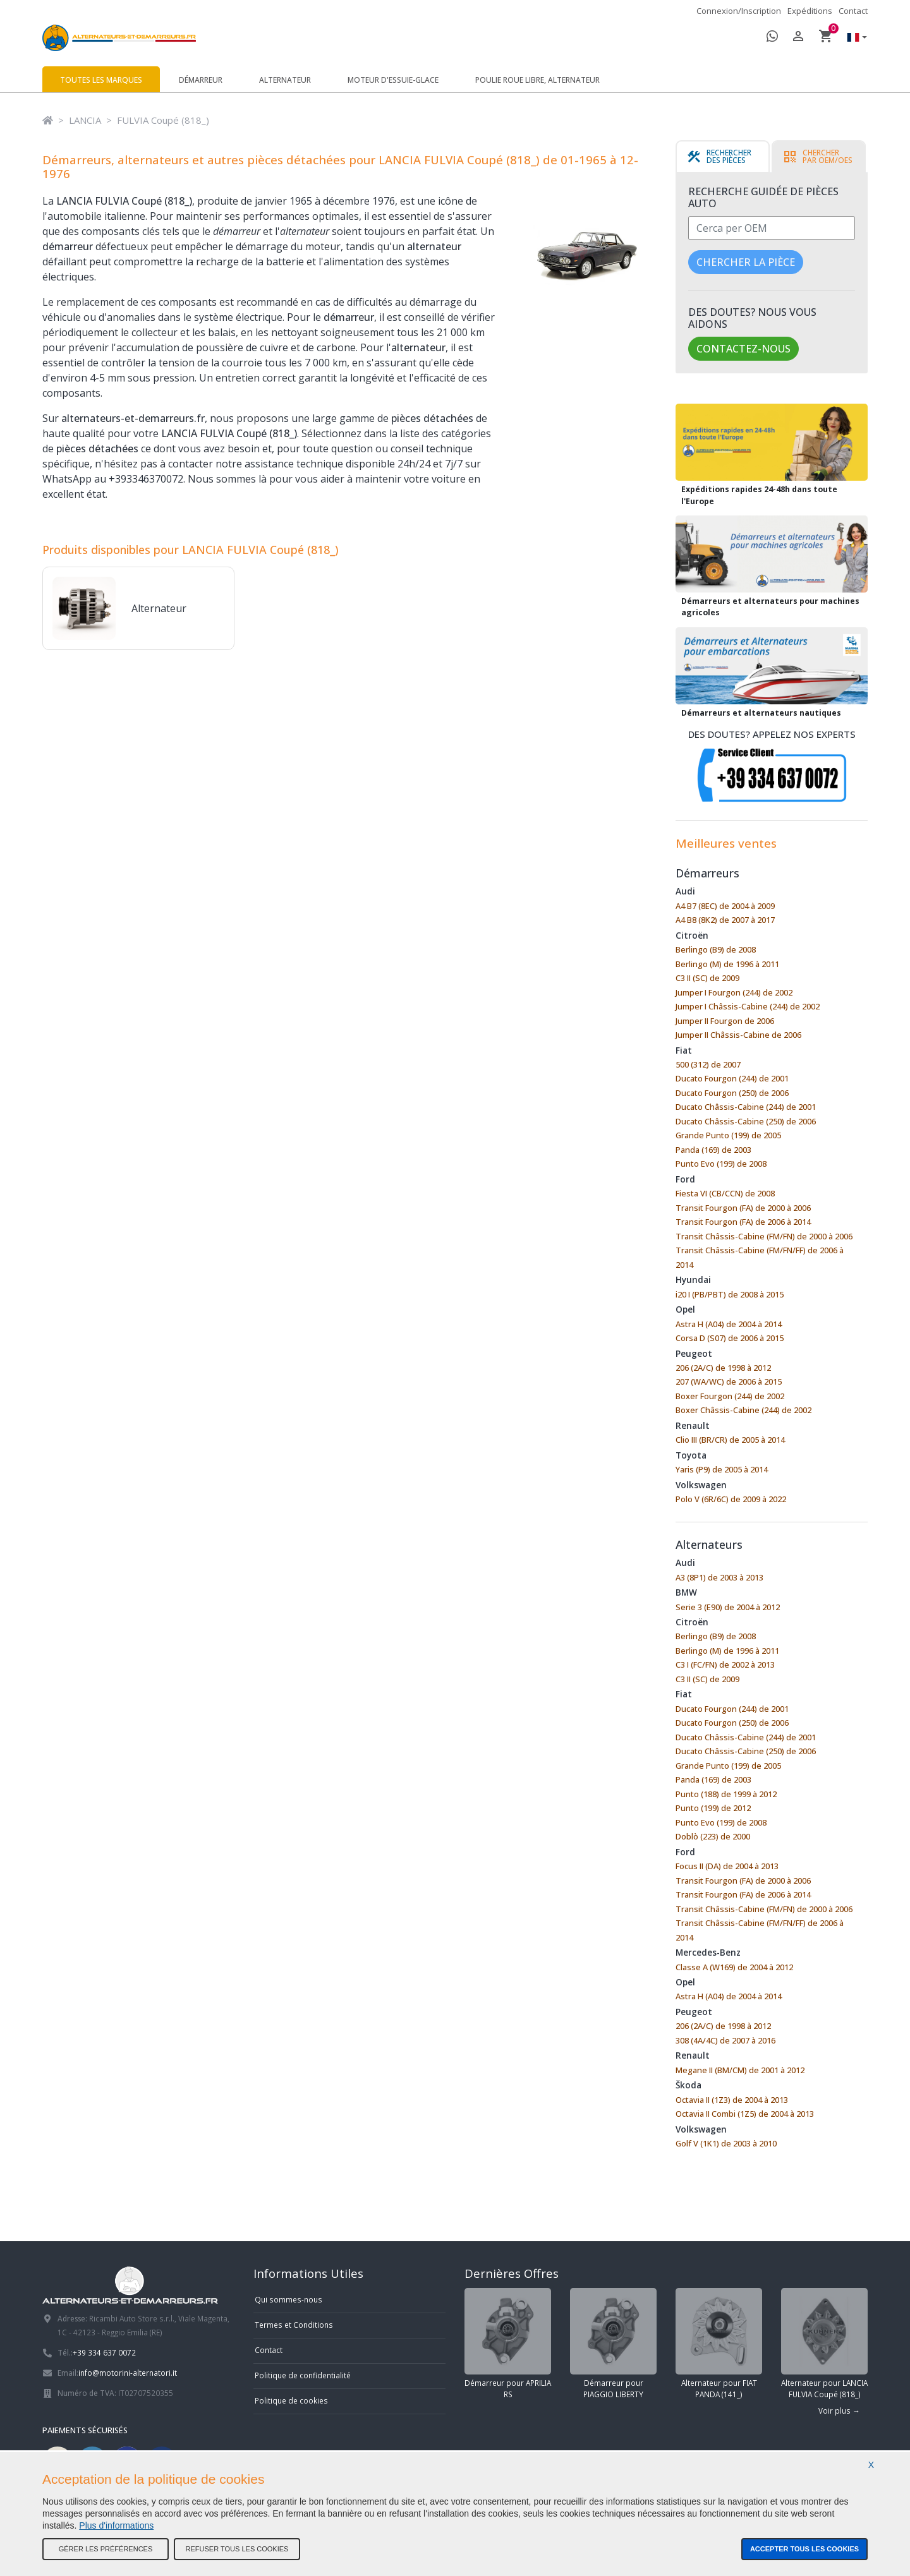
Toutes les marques (101, 80)
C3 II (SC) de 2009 (707, 978)
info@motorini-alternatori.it (127, 2373)
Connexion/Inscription (738, 10)
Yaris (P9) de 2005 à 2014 (722, 1469)
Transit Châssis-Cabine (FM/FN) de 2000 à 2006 (764, 1236)
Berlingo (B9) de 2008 (716, 949)
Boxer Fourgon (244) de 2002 (730, 1396)
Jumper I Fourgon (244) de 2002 (734, 992)
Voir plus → (839, 2410)
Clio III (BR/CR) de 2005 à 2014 (730, 1439)
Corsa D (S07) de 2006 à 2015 (730, 1338)
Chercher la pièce (745, 262)
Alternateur (285, 80)
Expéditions (809, 10)
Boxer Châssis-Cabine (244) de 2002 (743, 1410)
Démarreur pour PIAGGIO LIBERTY (613, 2343)
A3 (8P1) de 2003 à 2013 (719, 1577)
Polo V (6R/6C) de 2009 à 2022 (731, 1499)
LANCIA (85, 120)
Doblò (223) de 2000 (713, 1836)
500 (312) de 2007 (708, 1064)
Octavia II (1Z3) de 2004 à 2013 (732, 2099)
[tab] (722, 156)
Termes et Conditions (294, 2325)
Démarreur (200, 80)
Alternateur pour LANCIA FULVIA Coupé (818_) (824, 2343)
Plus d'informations (116, 2525)
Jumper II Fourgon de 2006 (725, 1020)
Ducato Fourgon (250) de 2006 (732, 1092)
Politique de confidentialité (303, 2375)
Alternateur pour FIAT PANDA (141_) (719, 2343)
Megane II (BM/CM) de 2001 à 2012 (740, 2070)
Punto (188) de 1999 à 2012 (726, 1794)
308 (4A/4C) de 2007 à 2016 (725, 2040)
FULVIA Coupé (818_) (163, 120)
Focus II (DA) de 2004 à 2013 (727, 1866)
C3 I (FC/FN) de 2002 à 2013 (725, 1664)
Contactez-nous (743, 349)
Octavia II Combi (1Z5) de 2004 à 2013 (745, 2113)
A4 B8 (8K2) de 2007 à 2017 (725, 919)
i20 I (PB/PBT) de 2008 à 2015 (730, 1294)
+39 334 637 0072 (104, 2352)
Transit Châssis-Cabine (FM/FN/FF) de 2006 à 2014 (760, 1257)
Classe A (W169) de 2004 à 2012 (734, 1967)
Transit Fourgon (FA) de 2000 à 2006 (743, 1207)
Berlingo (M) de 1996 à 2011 (727, 964)
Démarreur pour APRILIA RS (507, 2343)
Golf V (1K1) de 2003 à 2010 (726, 2143)
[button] (854, 38)
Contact (853, 10)
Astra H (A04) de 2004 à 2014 (729, 1324)
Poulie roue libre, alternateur (537, 80)
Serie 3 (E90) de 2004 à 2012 (728, 1607)
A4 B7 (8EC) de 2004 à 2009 (725, 906)
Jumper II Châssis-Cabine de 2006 (738, 1034)
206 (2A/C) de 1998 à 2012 (723, 1367)
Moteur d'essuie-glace (393, 80)
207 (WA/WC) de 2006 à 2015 (729, 1381)
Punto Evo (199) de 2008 (721, 1163)
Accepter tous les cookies (804, 2549)
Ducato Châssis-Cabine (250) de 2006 (746, 1121)
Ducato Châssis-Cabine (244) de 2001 (746, 1106)
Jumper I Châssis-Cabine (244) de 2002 (748, 1006)
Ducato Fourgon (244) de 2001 (732, 1078)
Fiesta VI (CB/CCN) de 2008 (725, 1193)
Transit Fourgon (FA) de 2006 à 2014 (743, 1221)
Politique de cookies (291, 2400)
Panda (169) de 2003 (713, 1149)
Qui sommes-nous (288, 2299)
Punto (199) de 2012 (713, 1808)
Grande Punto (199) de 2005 (728, 1135)
